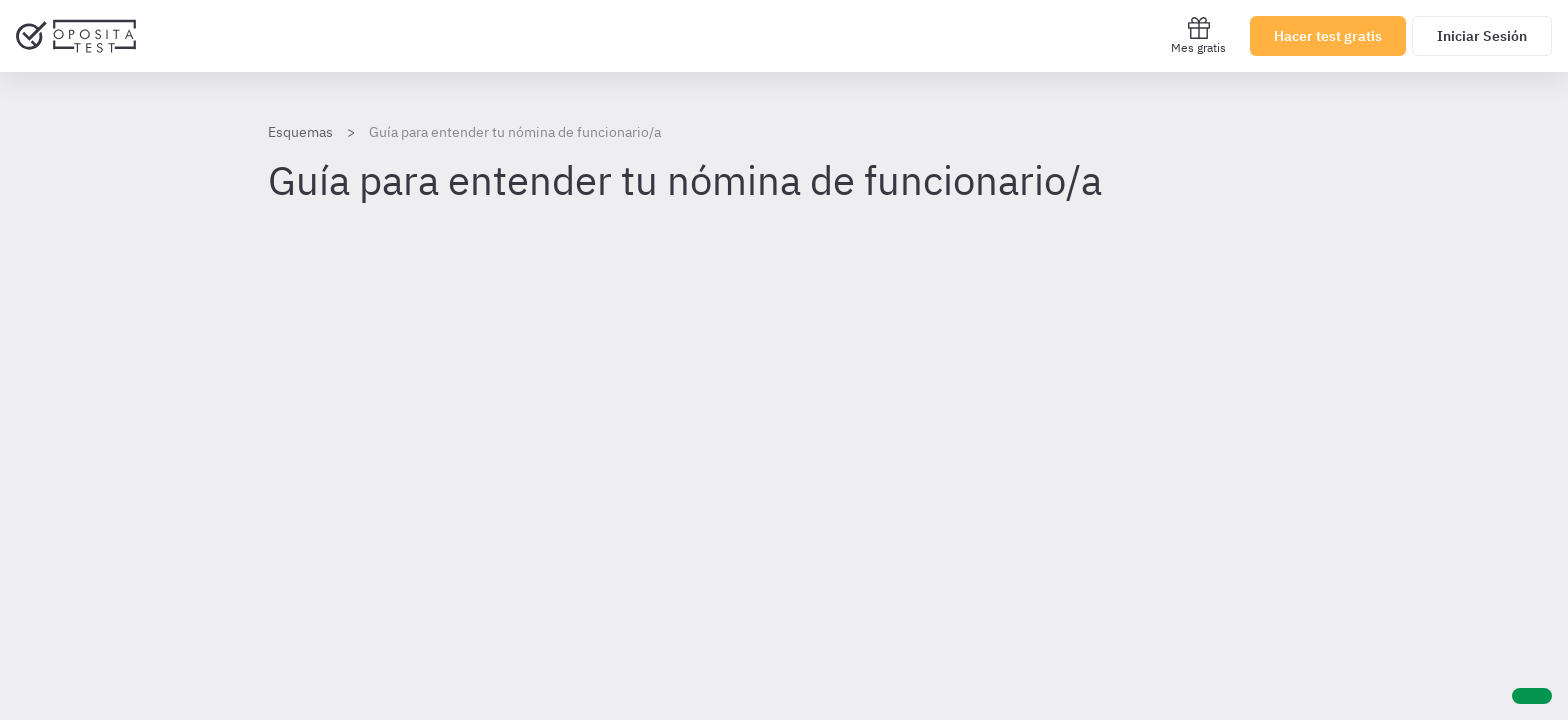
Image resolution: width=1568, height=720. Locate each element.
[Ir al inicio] (76, 36)
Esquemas (300, 132)
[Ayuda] (1532, 696)
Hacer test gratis (1328, 36)
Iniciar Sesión (1482, 36)
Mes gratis (1198, 35)
